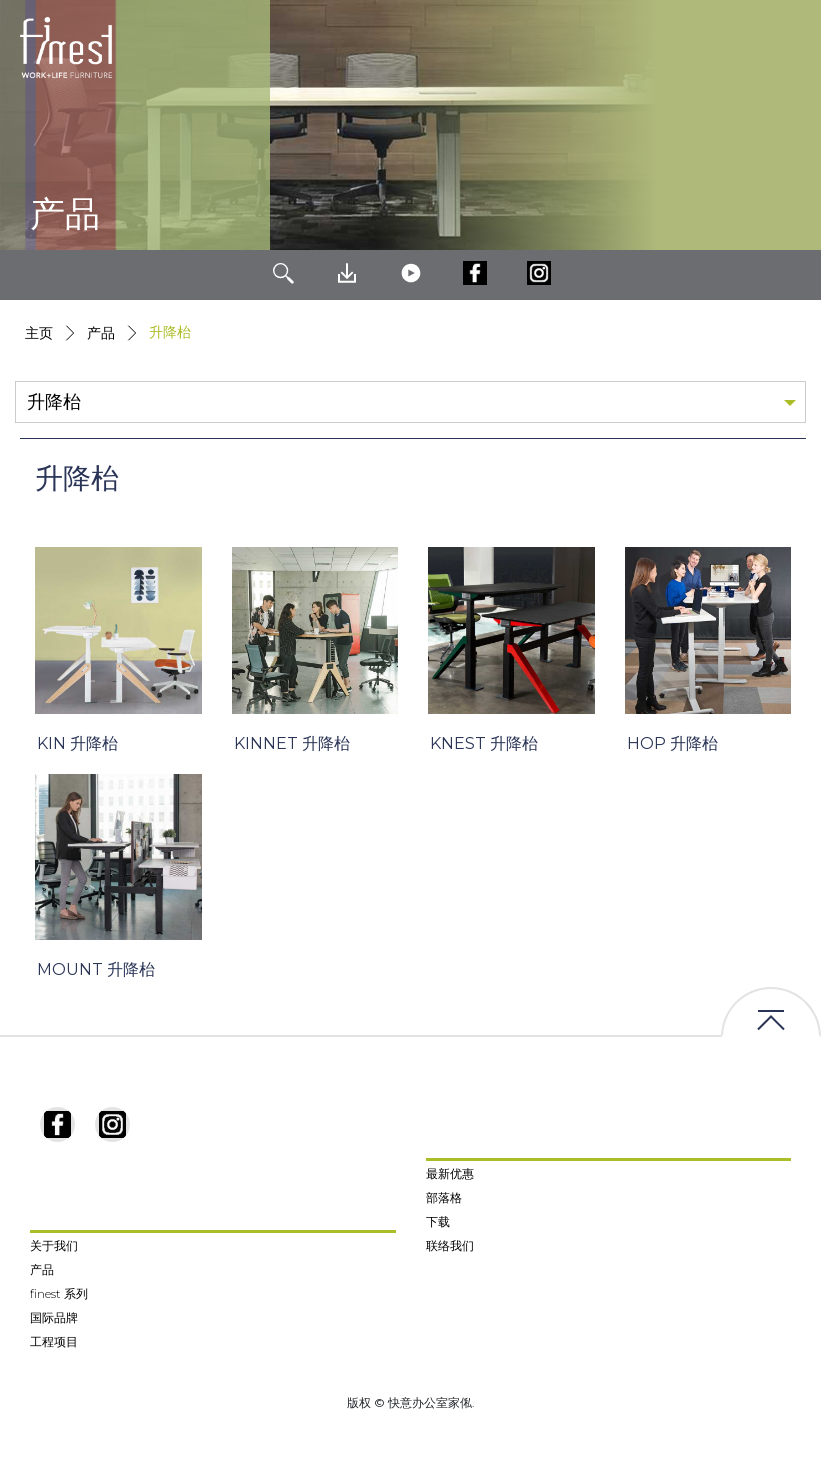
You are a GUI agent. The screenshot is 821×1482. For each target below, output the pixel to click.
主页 (39, 333)
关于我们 (54, 1245)
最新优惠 (450, 1173)
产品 (101, 333)
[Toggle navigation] (790, 48)
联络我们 (450, 1245)
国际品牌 (54, 1317)
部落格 (444, 1197)
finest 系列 (59, 1293)
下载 (438, 1221)
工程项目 (54, 1341)
